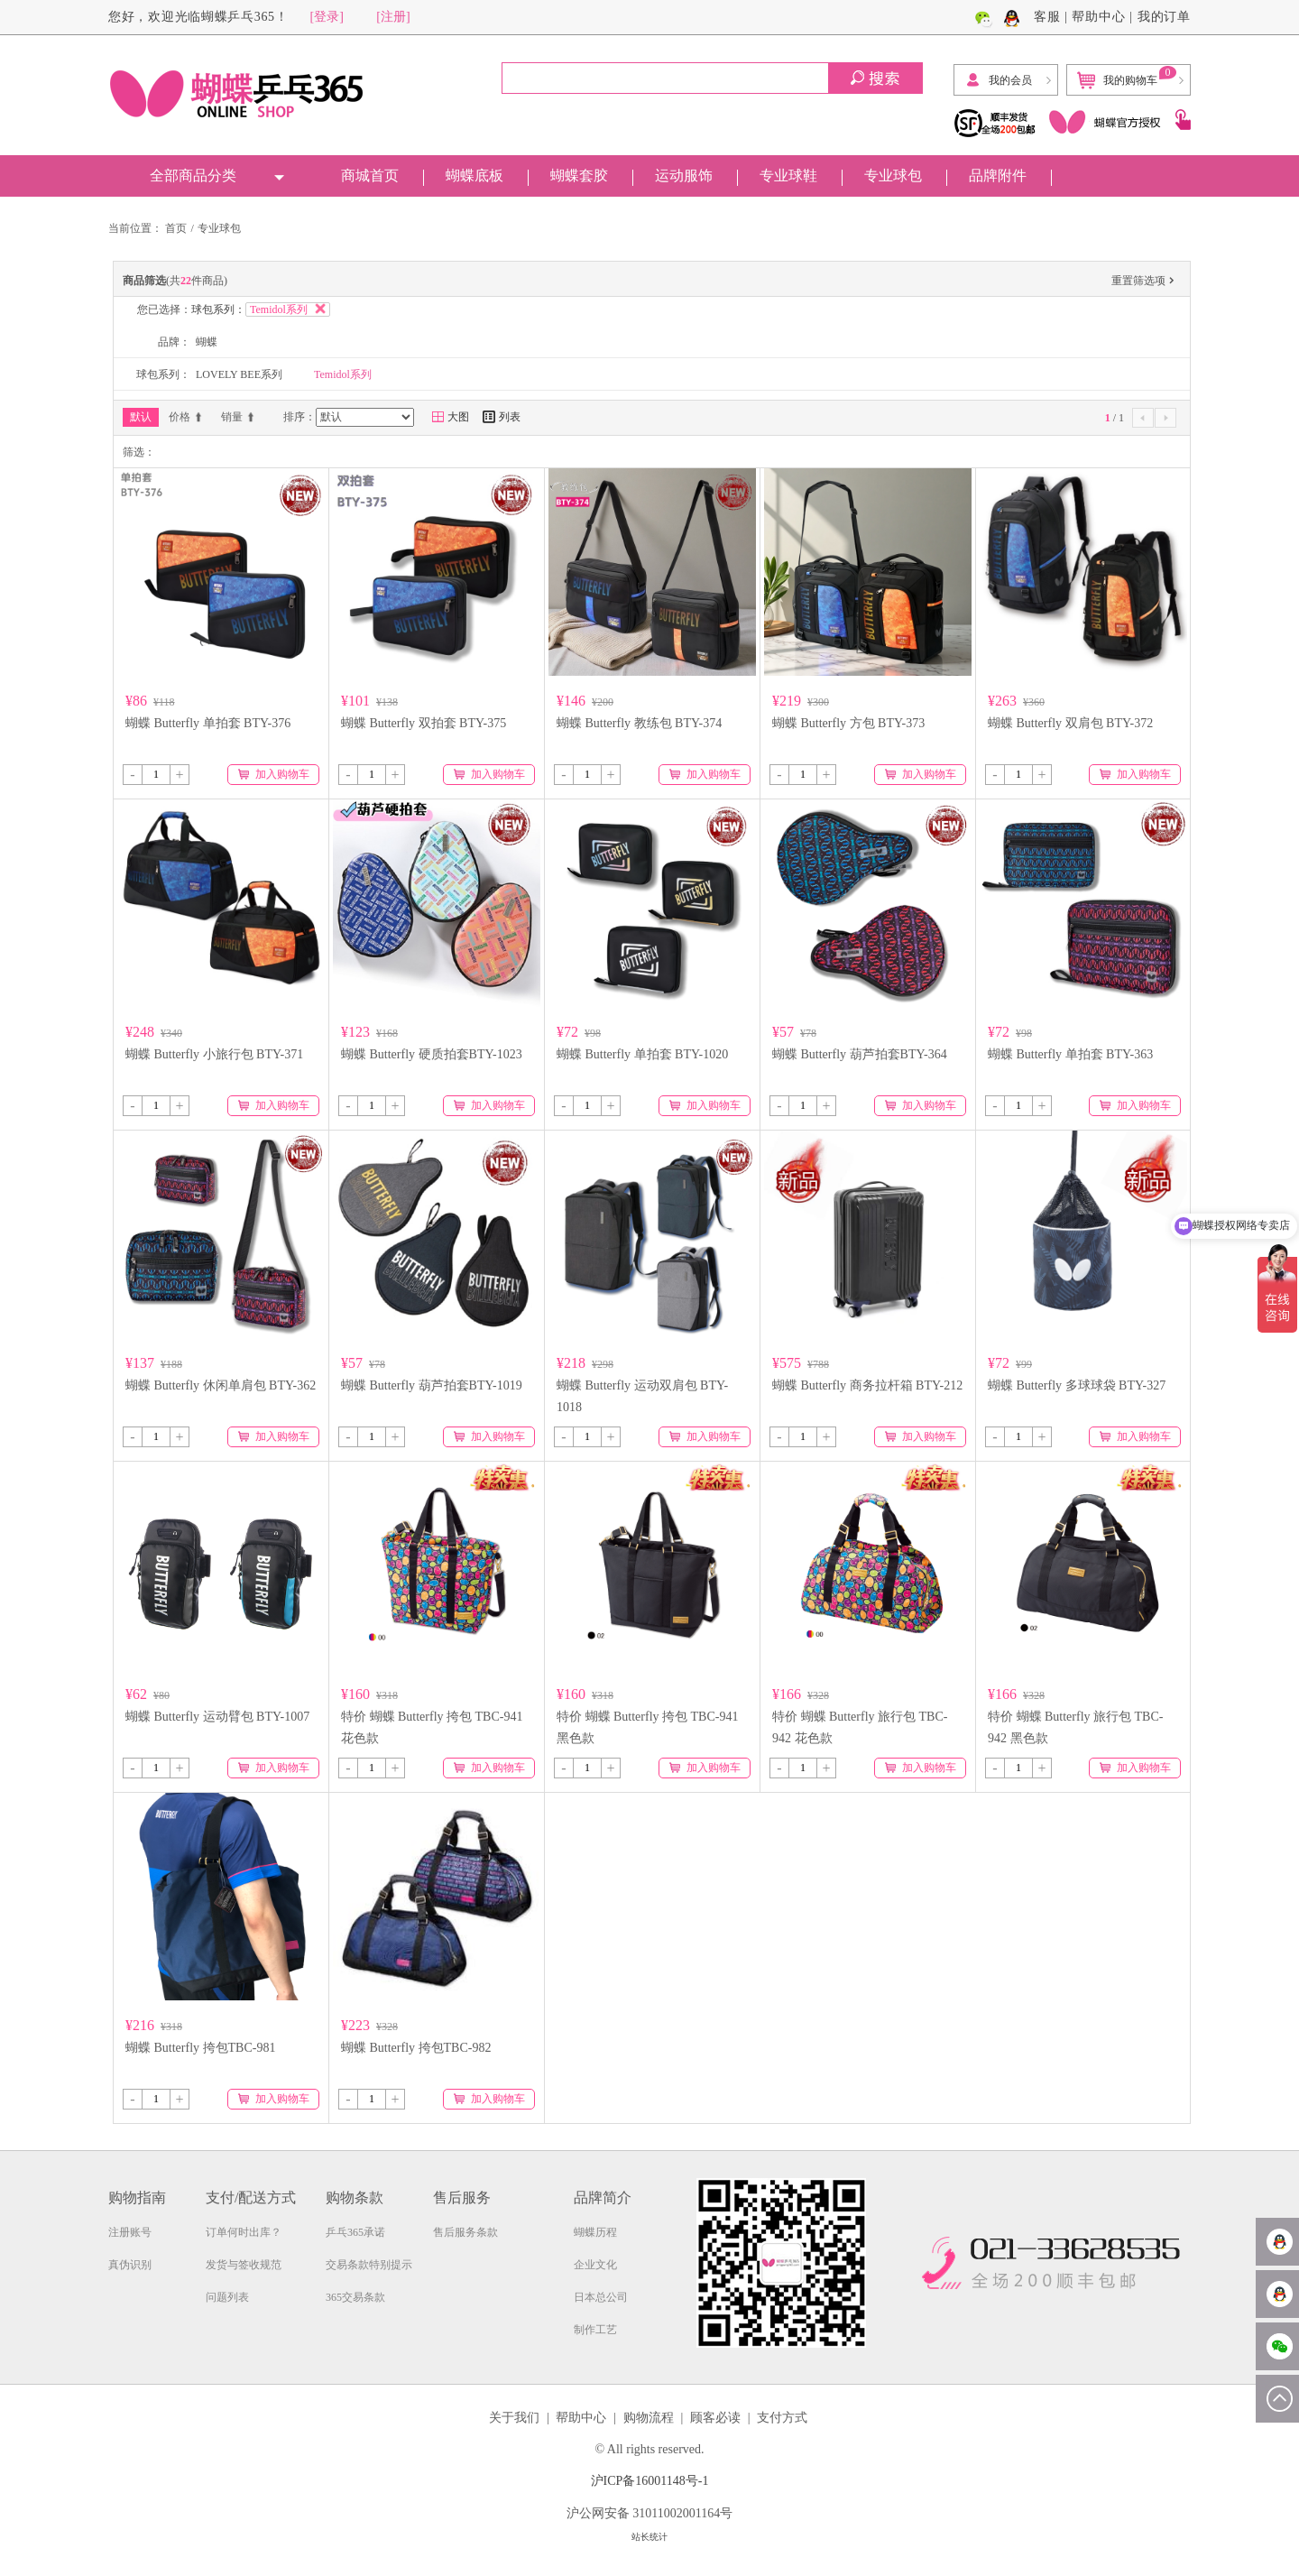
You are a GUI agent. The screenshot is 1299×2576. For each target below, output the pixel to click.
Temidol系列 (343, 374)
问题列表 (227, 2297)
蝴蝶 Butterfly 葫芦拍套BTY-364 (859, 1054)
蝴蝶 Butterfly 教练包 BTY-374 (639, 723)
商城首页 (370, 175)
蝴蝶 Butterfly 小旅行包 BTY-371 (214, 1054)
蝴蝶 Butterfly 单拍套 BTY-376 (207, 723)
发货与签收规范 (243, 2264)
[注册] (393, 16)
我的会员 (998, 80)
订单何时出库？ (243, 2232)
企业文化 (595, 2264)
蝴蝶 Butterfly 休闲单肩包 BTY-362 (220, 1385)
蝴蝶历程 (595, 2232)
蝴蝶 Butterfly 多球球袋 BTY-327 (1076, 1385)
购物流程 (648, 2417)
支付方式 (782, 2417)
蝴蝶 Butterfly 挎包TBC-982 (416, 2047)
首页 (176, 228)
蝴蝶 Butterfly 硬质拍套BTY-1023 (431, 1054)
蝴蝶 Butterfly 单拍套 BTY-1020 (642, 1054)
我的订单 (1164, 16)
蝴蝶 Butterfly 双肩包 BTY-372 (1070, 723)
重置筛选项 (1144, 281)
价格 (186, 417)
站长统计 (649, 2537)
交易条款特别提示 (369, 2264)
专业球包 (893, 175)
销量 (238, 417)
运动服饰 (684, 175)
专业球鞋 (788, 175)
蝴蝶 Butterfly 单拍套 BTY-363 (1070, 1054)
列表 (502, 417)
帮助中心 (1098, 16)
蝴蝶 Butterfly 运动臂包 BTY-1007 (217, 1716)
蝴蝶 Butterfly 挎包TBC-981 (200, 2047)
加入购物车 (273, 774)
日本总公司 (601, 2297)
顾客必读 (715, 2417)
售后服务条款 (465, 2232)
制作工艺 (595, 2329)
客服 (1047, 16)
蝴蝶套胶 (579, 175)
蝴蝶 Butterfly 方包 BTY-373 (848, 723)
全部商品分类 (193, 175)
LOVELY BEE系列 (239, 374)
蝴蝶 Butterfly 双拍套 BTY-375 (423, 723)
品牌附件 (998, 175)
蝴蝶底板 (474, 175)
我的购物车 (1126, 77)
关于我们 (514, 2417)
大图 (450, 417)
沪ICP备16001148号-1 (650, 2481)
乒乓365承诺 (355, 2232)
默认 (141, 417)
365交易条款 (355, 2297)
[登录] (327, 16)
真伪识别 (130, 2264)
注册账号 (130, 2232)
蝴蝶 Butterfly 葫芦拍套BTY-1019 (431, 1385)
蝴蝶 (206, 342)
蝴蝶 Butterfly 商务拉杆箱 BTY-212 (867, 1385)
